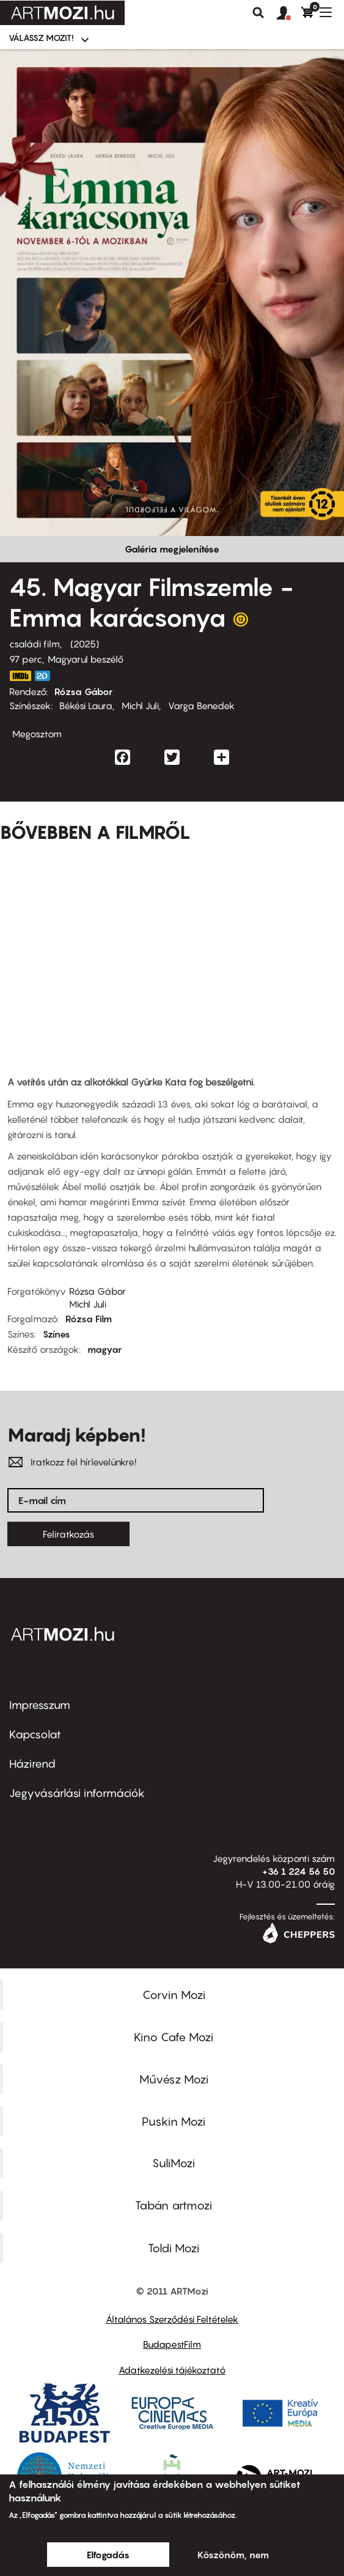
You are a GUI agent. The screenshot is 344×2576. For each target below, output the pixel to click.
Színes (56, 1333)
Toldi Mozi (173, 2248)
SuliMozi (173, 2163)
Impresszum (39, 1705)
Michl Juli (140, 705)
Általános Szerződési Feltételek (172, 2319)
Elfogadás (108, 2554)
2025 (84, 643)
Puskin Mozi (173, 2121)
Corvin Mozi (173, 1994)
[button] (289, 13)
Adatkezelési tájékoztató (172, 2369)
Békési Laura (85, 705)
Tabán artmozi (173, 2205)
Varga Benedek (201, 705)
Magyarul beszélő (85, 658)
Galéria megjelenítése (172, 548)
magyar (104, 1349)
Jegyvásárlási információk (77, 1793)
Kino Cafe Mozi (173, 2037)
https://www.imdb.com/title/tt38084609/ (20, 676)
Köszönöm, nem (233, 2554)
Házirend (32, 1763)
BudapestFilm (172, 2344)
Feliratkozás (68, 1533)
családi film (34, 643)
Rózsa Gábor (83, 691)
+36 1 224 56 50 (298, 1871)
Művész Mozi (173, 2079)
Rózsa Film (88, 1318)
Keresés (258, 13)
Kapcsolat (35, 1734)
